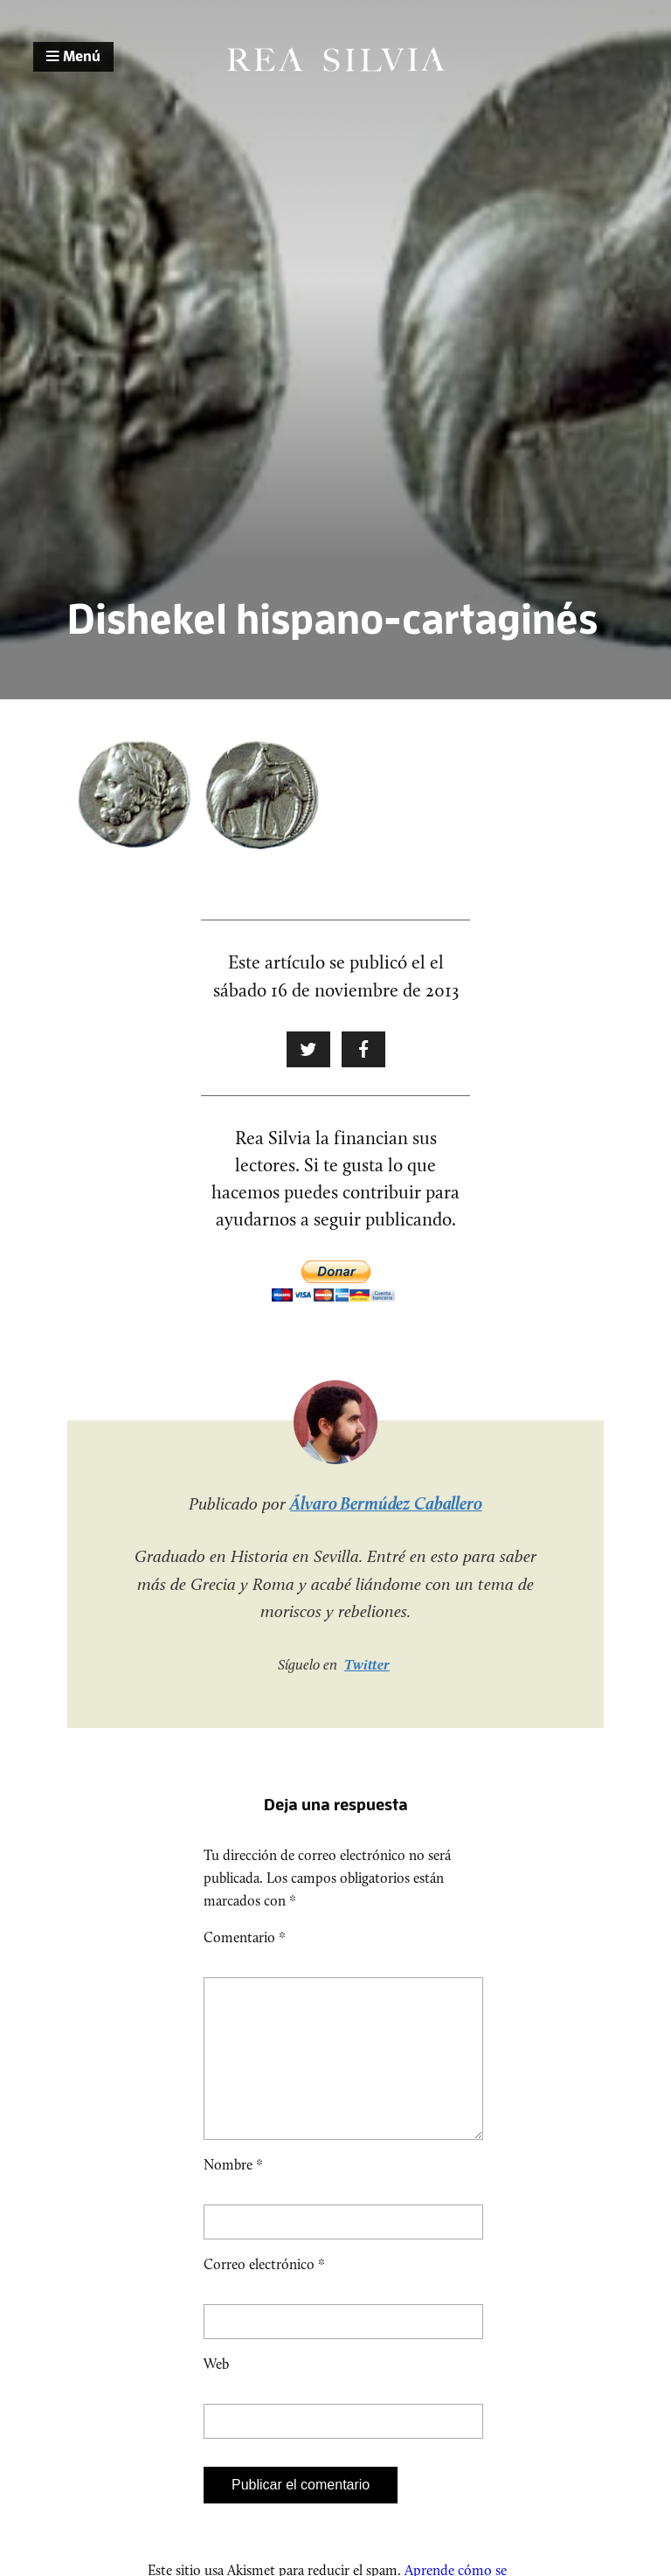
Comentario (245, 1937)
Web (216, 2392)
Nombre (233, 2192)
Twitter (367, 1664)
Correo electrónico (264, 2292)
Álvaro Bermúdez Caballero (386, 1503)
